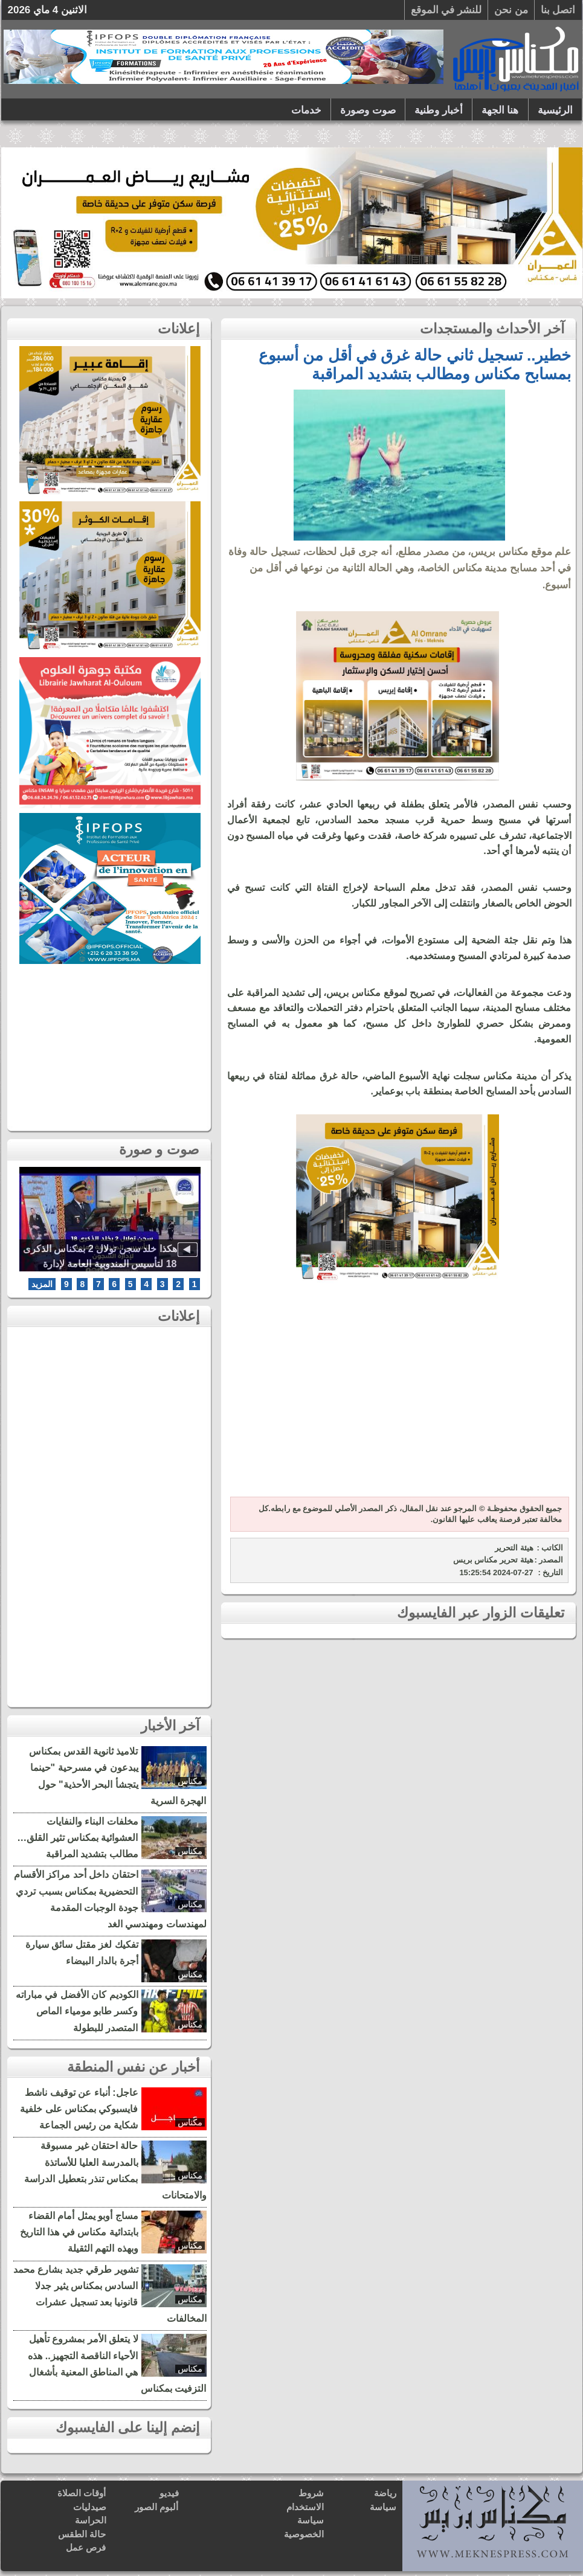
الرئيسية (555, 110)
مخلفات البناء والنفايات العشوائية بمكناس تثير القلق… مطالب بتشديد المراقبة (77, 1837)
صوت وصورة (368, 110)
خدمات (306, 110)
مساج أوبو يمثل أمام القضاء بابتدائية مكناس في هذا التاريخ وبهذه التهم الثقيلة (79, 2232)
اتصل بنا (558, 10)
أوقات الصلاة (81, 2493)
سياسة (383, 2507)
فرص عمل (86, 2547)
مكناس (190, 1781)
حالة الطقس (82, 2534)
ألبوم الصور (156, 2507)
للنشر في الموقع (446, 10)
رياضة (385, 2493)
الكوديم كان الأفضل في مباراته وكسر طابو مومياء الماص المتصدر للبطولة (77, 2011)
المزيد (42, 1284)
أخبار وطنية (438, 110)
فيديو (169, 2493)
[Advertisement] (397, 1397)
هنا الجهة (500, 110)
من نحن (511, 10)
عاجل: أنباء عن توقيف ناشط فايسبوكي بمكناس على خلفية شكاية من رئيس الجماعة (79, 2108)
